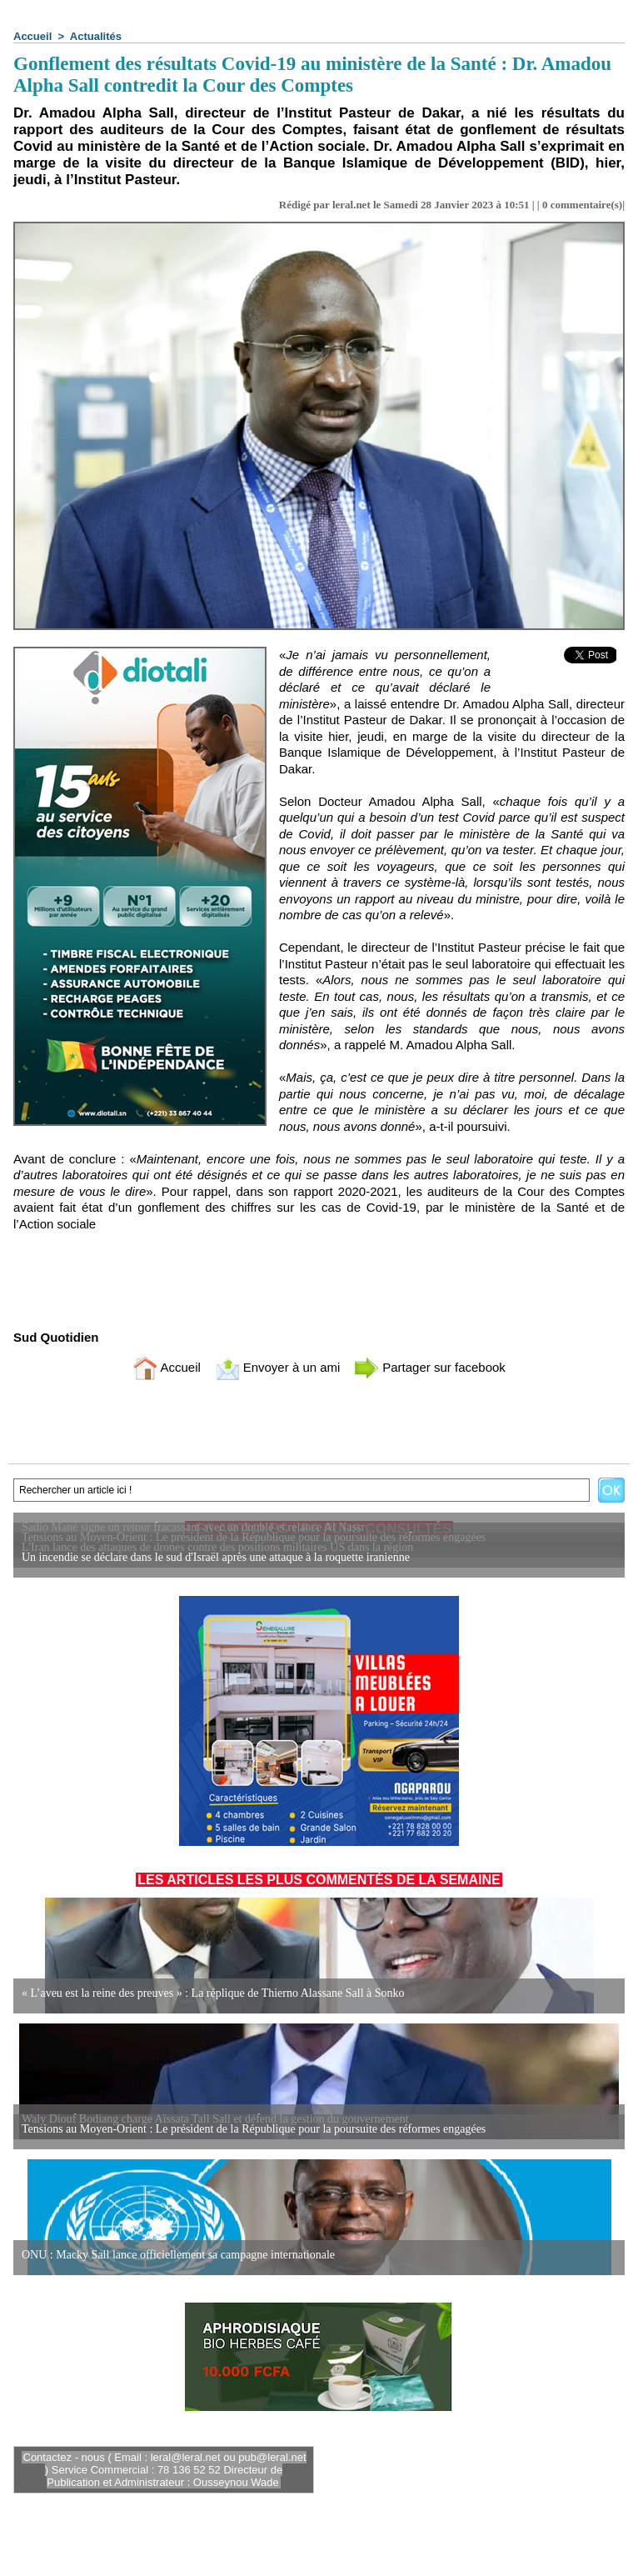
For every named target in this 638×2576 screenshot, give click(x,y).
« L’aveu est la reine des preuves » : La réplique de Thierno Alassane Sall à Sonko (213, 1993)
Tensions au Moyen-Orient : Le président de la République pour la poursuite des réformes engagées (254, 2129)
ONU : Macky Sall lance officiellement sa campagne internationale (178, 2254)
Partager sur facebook (430, 1367)
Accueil (32, 36)
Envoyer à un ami (278, 1367)
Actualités (96, 36)
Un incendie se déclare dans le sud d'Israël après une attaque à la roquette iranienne (216, 1557)
